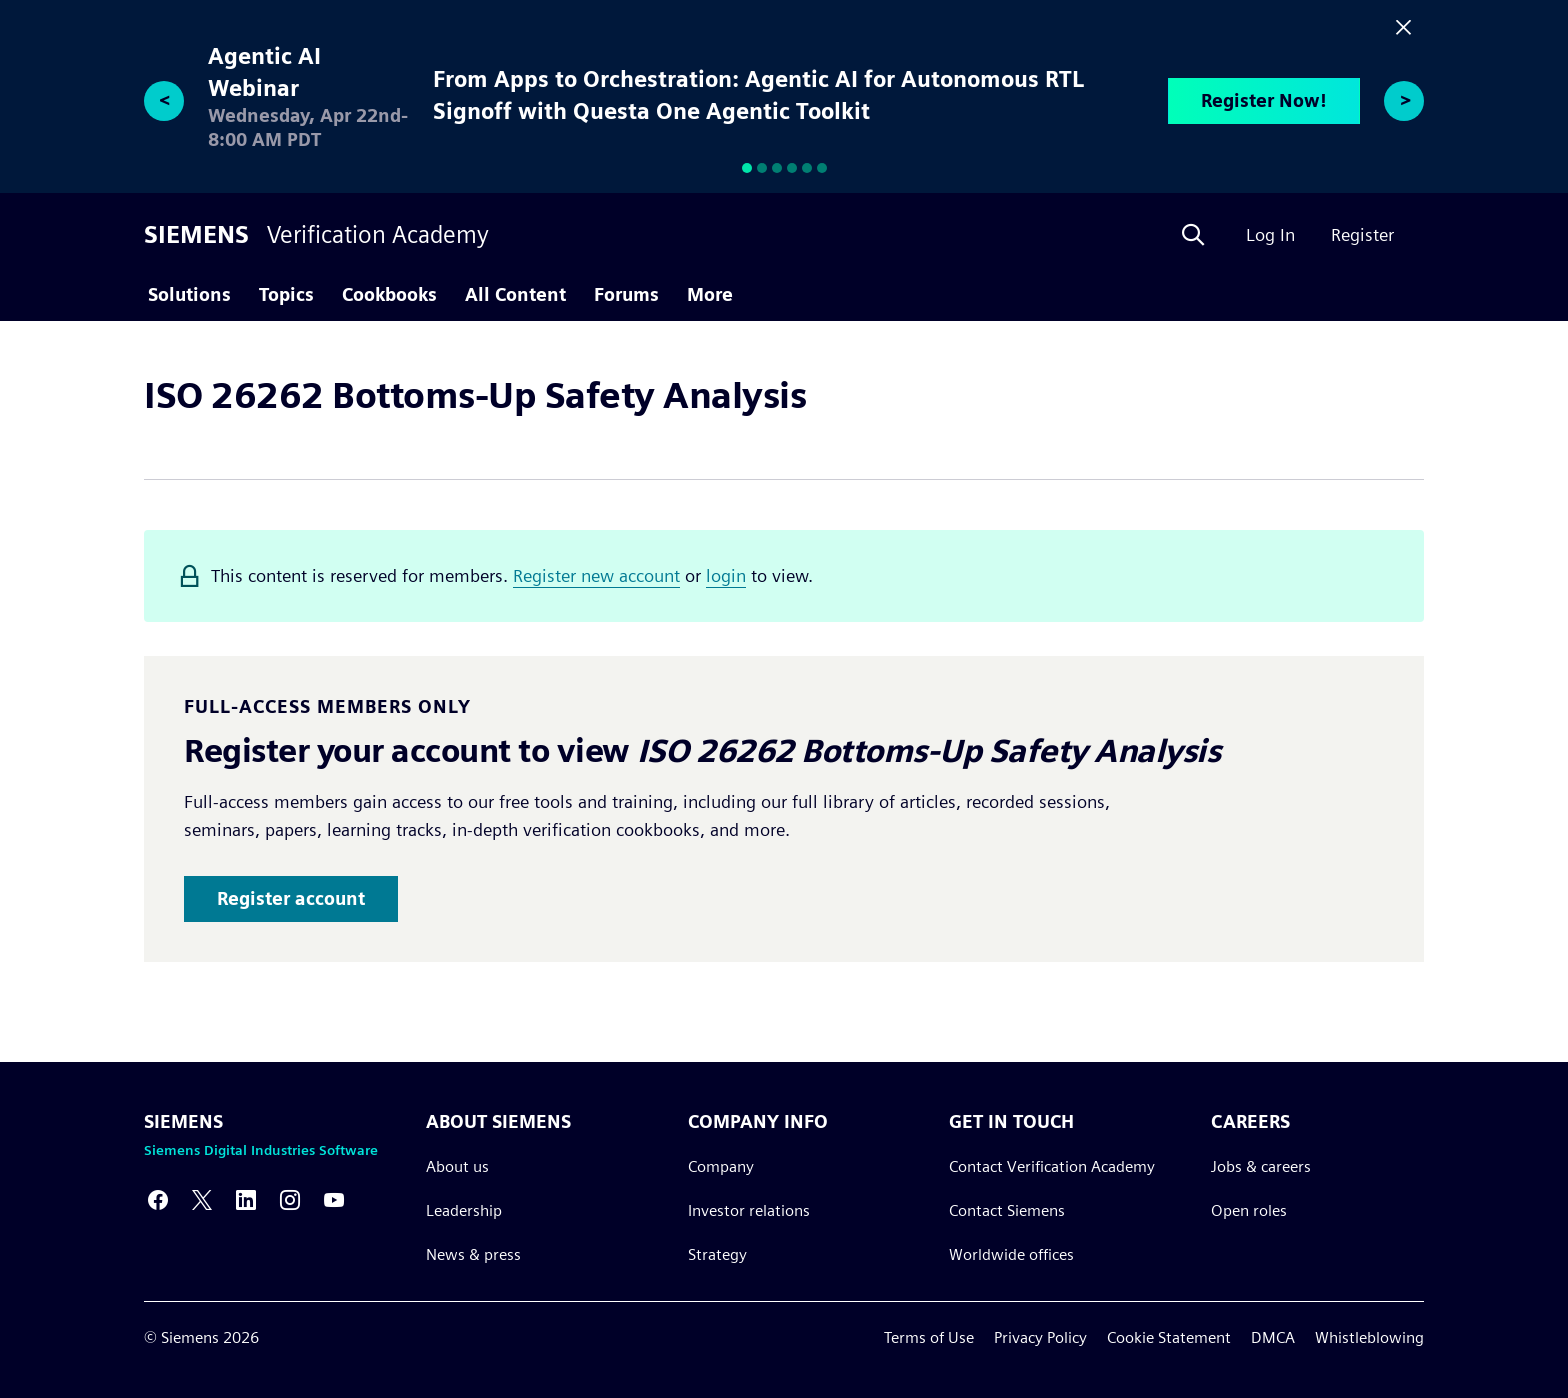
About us (457, 1166)
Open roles (1249, 1210)
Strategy (717, 1254)
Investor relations (749, 1210)
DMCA (1273, 1337)
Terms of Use (929, 1337)
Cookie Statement (1169, 1337)
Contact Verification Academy (1052, 1166)
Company (721, 1166)
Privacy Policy (1040, 1337)
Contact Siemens (1007, 1210)
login (726, 575)
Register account (291, 898)
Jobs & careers (1261, 1166)
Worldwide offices (1011, 1254)
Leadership (464, 1210)
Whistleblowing (1369, 1337)
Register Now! (1264, 100)
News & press (473, 1254)
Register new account (596, 575)
